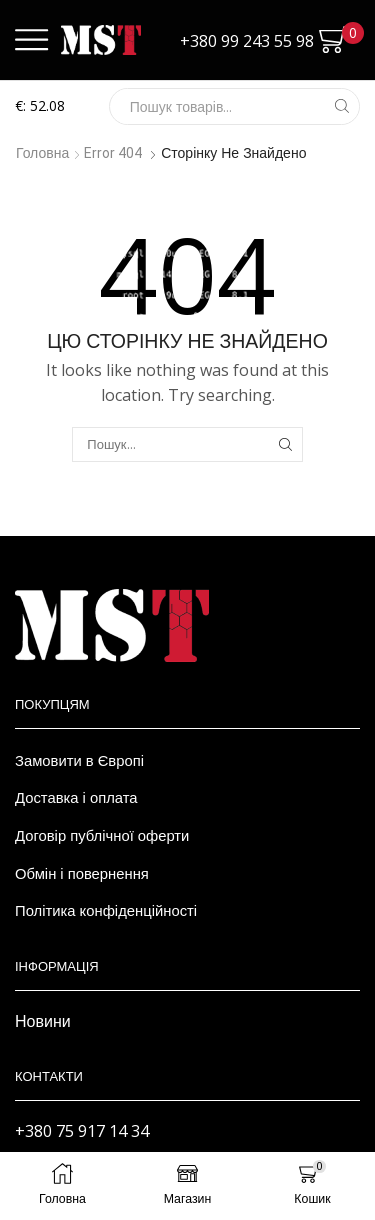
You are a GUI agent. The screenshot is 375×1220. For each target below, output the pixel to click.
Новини (43, 1021)
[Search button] (341, 106)
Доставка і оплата (76, 797)
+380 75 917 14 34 (82, 1131)
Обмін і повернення (82, 873)
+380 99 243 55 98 (247, 41)
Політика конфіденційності (106, 910)
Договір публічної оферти (102, 835)
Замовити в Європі (79, 760)
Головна (42, 153)
